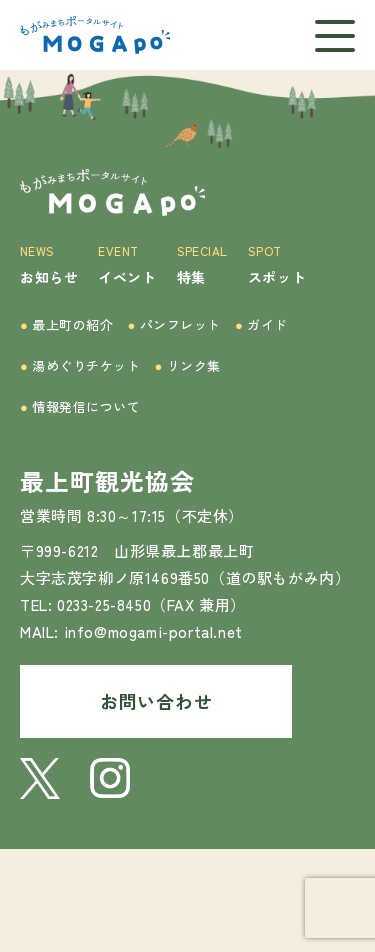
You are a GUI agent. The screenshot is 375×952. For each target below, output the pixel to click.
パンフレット (175, 324)
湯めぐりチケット (80, 365)
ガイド (261, 324)
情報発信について (80, 406)
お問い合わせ (156, 701)
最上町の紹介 (67, 324)
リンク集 (188, 365)
